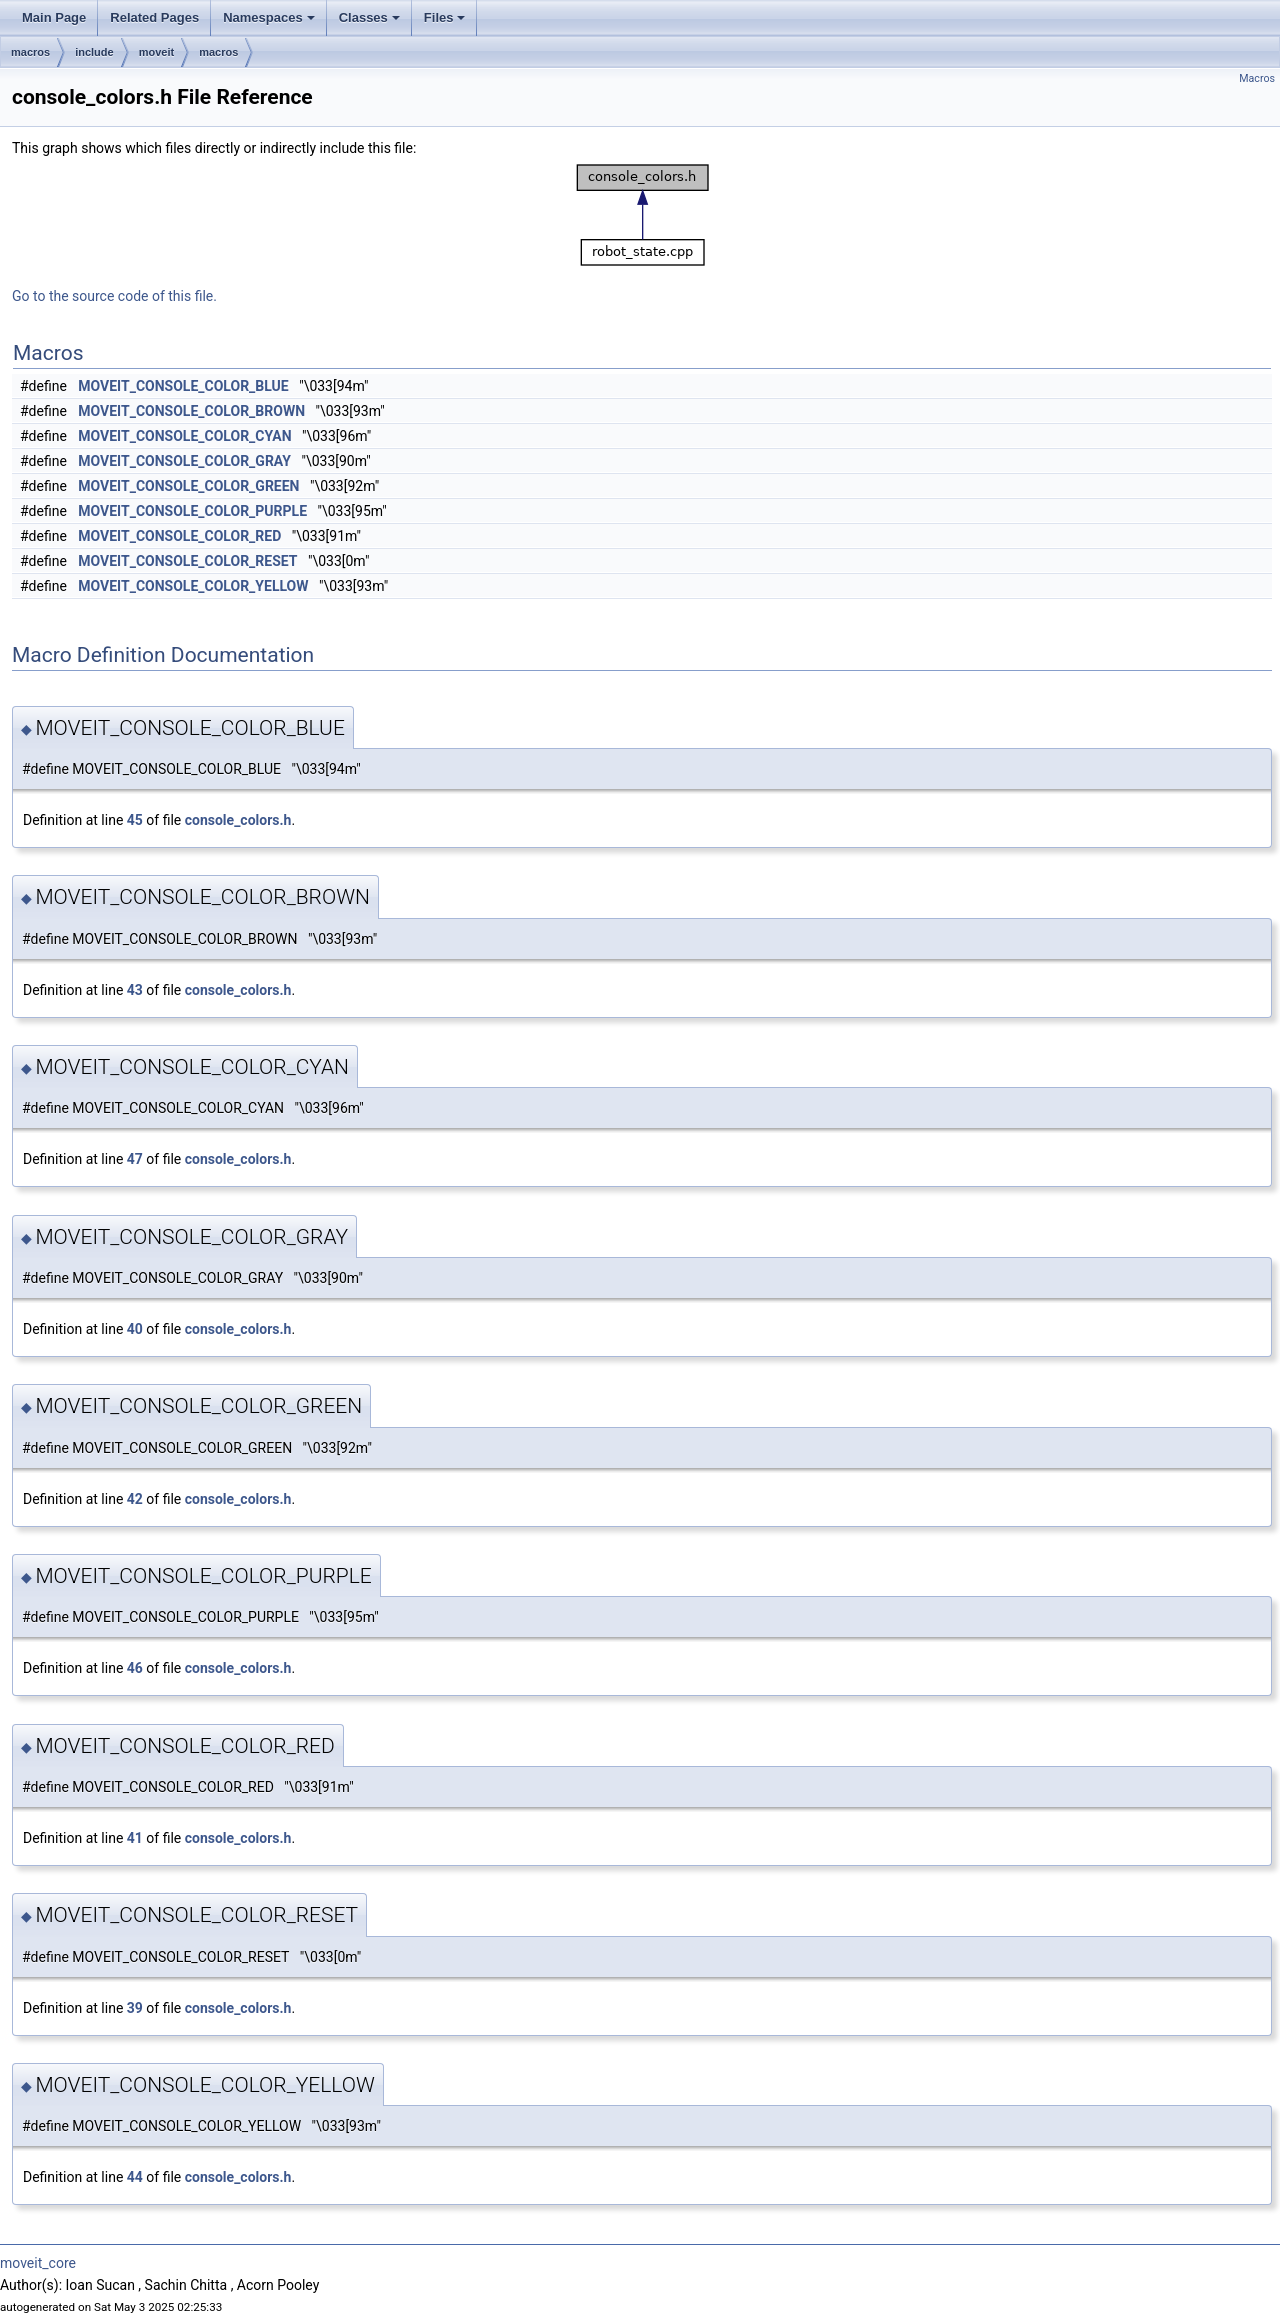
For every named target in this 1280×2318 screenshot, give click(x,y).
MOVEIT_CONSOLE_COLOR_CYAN (184, 436)
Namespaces (269, 17)
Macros (1257, 78)
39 (135, 2008)
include (94, 52)
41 (135, 1838)
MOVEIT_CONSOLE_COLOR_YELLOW (193, 586)
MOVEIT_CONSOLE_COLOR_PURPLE (192, 511)
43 (135, 990)
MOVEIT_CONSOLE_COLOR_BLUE (183, 386)
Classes (369, 17)
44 (135, 2177)
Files (445, 17)
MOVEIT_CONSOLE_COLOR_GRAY (184, 461)
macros (30, 52)
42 (135, 1499)
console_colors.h (238, 820)
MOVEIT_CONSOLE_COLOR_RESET (187, 561)
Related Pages (154, 17)
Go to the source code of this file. (114, 296)
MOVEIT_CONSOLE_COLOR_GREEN (188, 486)
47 (135, 1159)
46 (135, 1668)
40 (135, 1329)
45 (135, 820)
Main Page (54, 17)
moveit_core (38, 2263)
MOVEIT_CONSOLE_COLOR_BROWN (191, 411)
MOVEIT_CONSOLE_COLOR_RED (179, 536)
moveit (156, 52)
